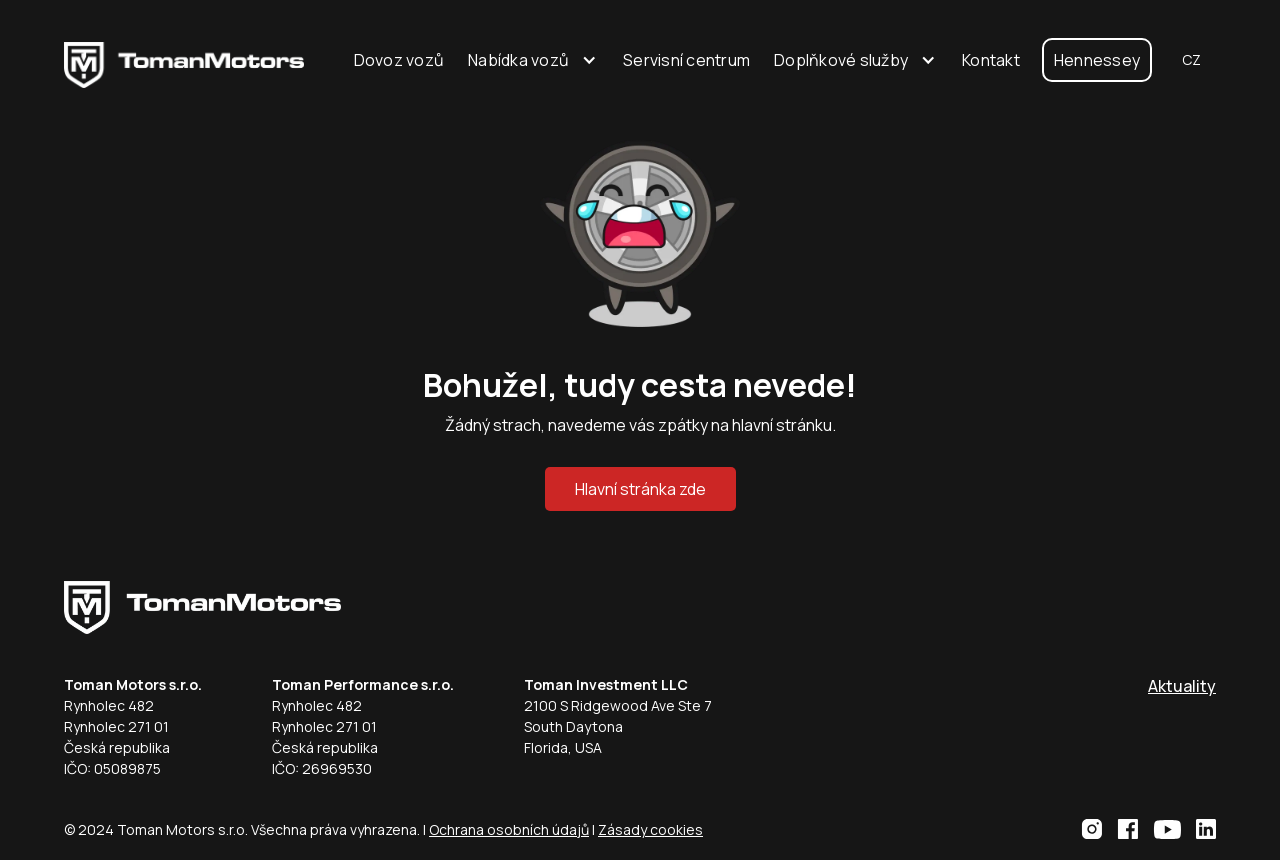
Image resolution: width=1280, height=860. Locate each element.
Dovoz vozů (399, 60)
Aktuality (1182, 686)
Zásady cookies (650, 829)
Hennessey (1097, 60)
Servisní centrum (686, 60)
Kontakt (991, 60)
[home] (184, 60)
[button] (533, 60)
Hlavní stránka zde (640, 489)
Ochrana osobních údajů (509, 829)
